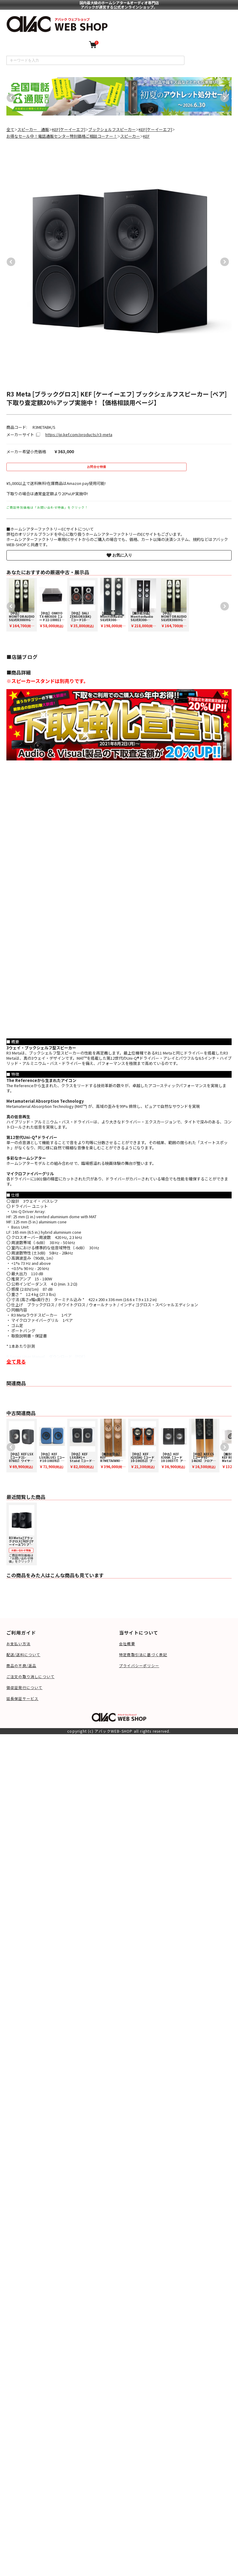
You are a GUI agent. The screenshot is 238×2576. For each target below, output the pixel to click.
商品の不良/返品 (21, 1665)
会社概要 (127, 1643)
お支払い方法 (18, 1643)
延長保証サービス (22, 1698)
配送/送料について (23, 1654)
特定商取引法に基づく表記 (143, 1654)
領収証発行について (24, 1687)
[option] (65, 96)
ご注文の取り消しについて (30, 1676)
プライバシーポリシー (139, 1665)
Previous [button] (9, 96)
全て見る (16, 1361)
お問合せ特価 (96, 466)
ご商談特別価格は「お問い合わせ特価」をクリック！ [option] (23, 1534)
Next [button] (223, 96)
